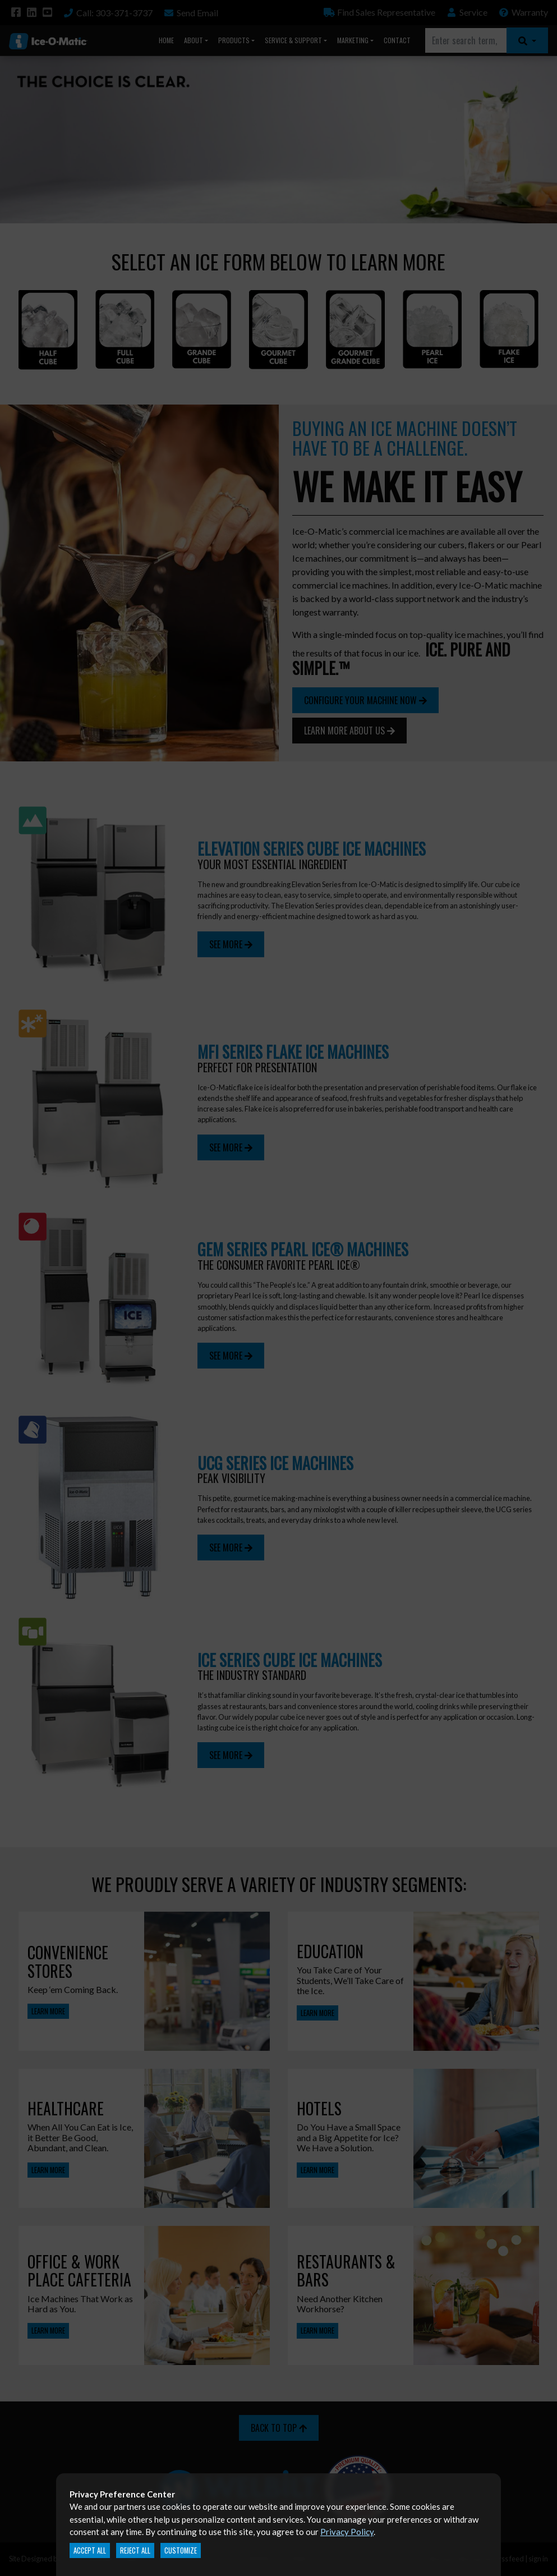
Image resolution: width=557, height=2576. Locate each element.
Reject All (135, 2550)
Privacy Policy (347, 2532)
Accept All (89, 2550)
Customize (180, 2550)
